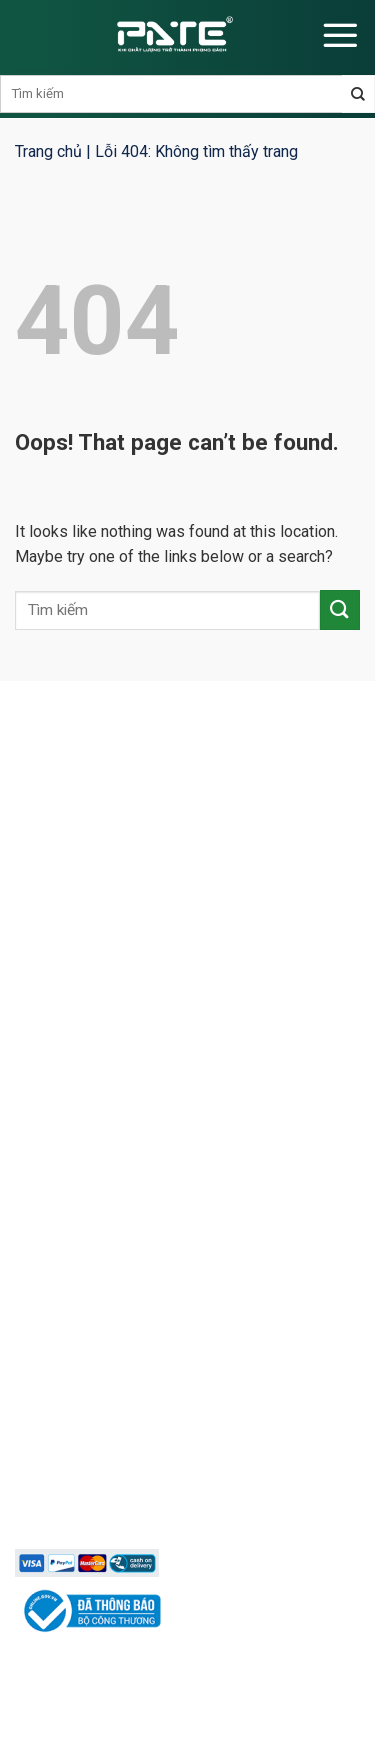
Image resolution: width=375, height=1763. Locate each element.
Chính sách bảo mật (96, 1427)
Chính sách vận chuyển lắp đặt (130, 1497)
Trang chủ (48, 151)
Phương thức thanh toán (110, 1462)
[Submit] (340, 609)
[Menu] (340, 35)
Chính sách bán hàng (98, 1392)
